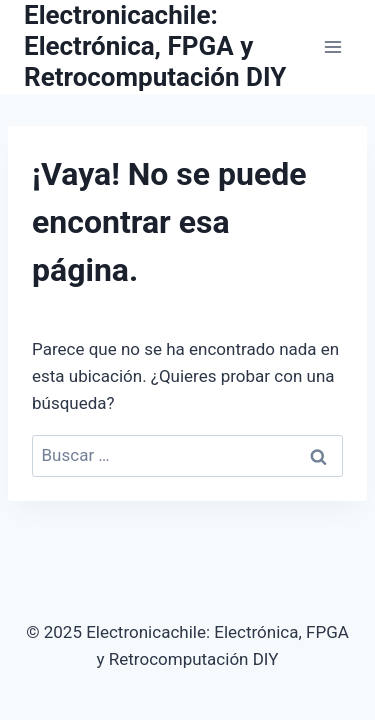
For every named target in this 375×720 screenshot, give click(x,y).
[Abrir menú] (332, 46)
